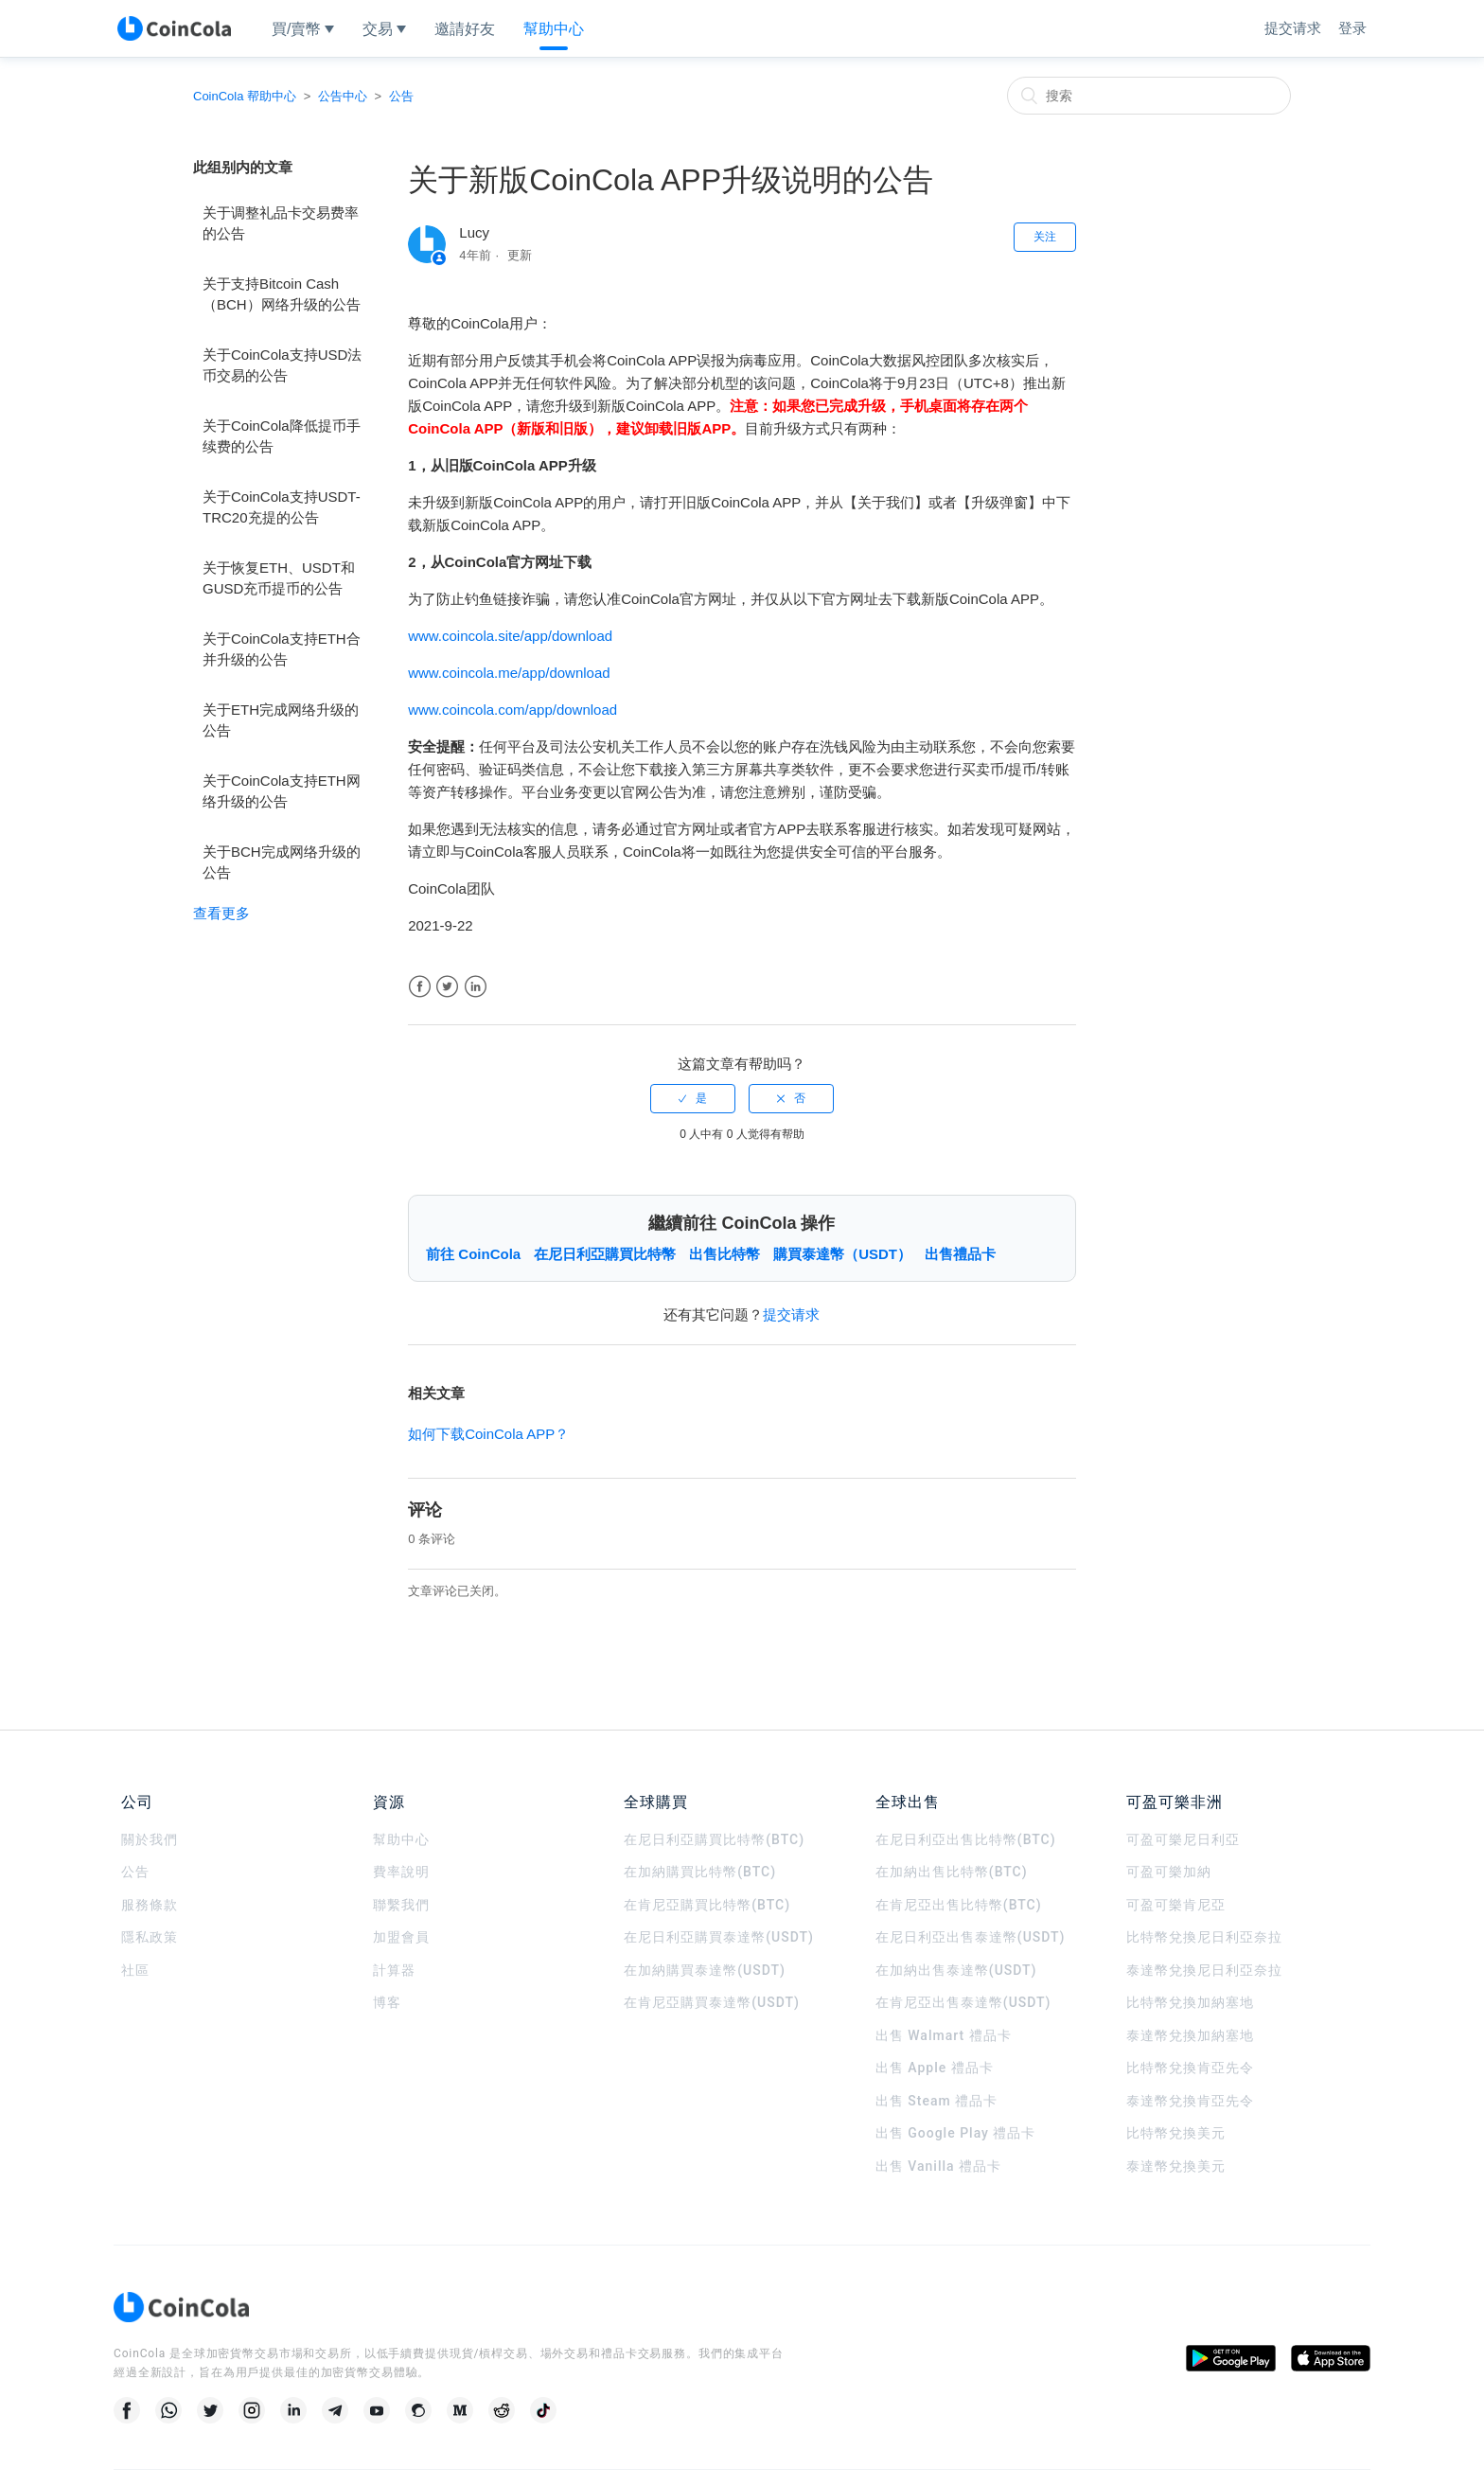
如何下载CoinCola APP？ (488, 1434)
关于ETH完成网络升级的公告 (281, 720)
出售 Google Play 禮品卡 (955, 2132)
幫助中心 (401, 1839)
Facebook (420, 987)
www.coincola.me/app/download (509, 673)
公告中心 (342, 96)
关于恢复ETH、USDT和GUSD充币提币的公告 (279, 578)
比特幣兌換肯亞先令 (1190, 2067)
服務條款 (149, 1904)
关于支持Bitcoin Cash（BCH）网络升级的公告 (282, 294)
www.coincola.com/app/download (512, 709)
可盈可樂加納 (1168, 1871)
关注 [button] (1045, 236)
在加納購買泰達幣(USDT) (705, 1970)
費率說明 (401, 1871)
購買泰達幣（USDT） (842, 1254)
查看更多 (221, 913)
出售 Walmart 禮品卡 (943, 2035)
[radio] (692, 1098)
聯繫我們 (401, 1904)
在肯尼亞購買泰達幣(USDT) (712, 2002)
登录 (1352, 28)
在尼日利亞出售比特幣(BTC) (965, 1839)
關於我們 (149, 1839)
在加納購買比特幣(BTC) (700, 1871)
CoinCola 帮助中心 (244, 96)
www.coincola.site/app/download (510, 636)
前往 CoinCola (473, 1254)
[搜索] (1149, 96)
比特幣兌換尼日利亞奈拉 (1204, 1936)
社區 (135, 1970)
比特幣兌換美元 (1176, 2132)
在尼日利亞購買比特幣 (605, 1254)
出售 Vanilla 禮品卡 (938, 2166)
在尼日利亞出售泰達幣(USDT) (970, 1936)
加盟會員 (401, 1936)
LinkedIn (475, 987)
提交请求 (1292, 28)
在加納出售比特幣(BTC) (951, 1871)
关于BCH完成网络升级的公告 (282, 862)
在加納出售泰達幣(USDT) (956, 1970)
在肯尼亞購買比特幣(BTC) (707, 1904)
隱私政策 (149, 1936)
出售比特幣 (724, 1254)
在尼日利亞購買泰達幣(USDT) (719, 1936)
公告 (401, 96)
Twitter (447, 987)
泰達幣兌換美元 (1176, 2166)
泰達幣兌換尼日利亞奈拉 (1204, 1970)
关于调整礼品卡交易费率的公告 (281, 223)
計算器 (394, 1970)
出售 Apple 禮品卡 (934, 2067)
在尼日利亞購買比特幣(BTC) (714, 1839)
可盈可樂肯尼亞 (1176, 1904)
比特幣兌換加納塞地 (1190, 2002)
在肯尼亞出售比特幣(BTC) (958, 1904)
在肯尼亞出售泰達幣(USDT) (963, 2002)
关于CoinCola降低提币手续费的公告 (282, 436)
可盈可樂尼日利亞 (1183, 1839)
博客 (387, 2002)
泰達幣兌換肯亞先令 (1190, 2100)
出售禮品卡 (960, 1254)
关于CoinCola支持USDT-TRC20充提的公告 (282, 507)
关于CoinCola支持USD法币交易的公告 (282, 365)
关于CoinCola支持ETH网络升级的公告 (282, 791)
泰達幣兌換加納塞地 (1190, 2035)
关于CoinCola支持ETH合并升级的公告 (282, 649)
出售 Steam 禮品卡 (936, 2100)
